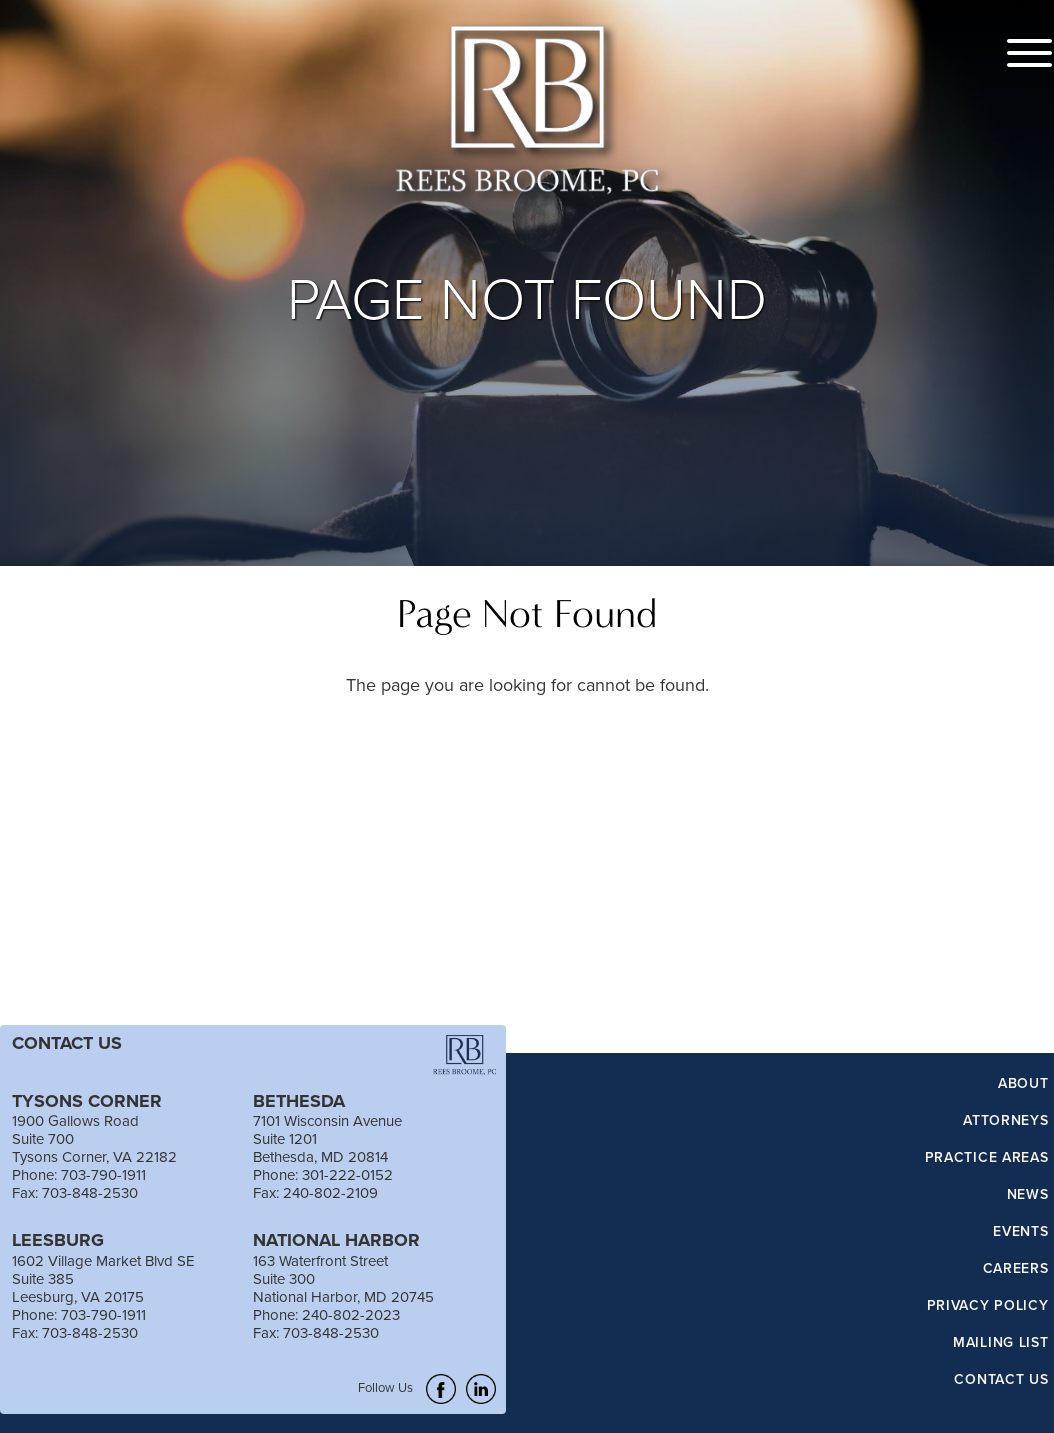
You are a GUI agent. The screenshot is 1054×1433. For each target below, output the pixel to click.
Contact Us (1001, 1380)
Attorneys (1005, 1121)
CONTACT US (67, 1043)
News (1028, 1195)
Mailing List (1000, 1343)
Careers (1016, 1269)
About (1023, 1084)
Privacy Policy (988, 1306)
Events (1020, 1232)
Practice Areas (987, 1158)
